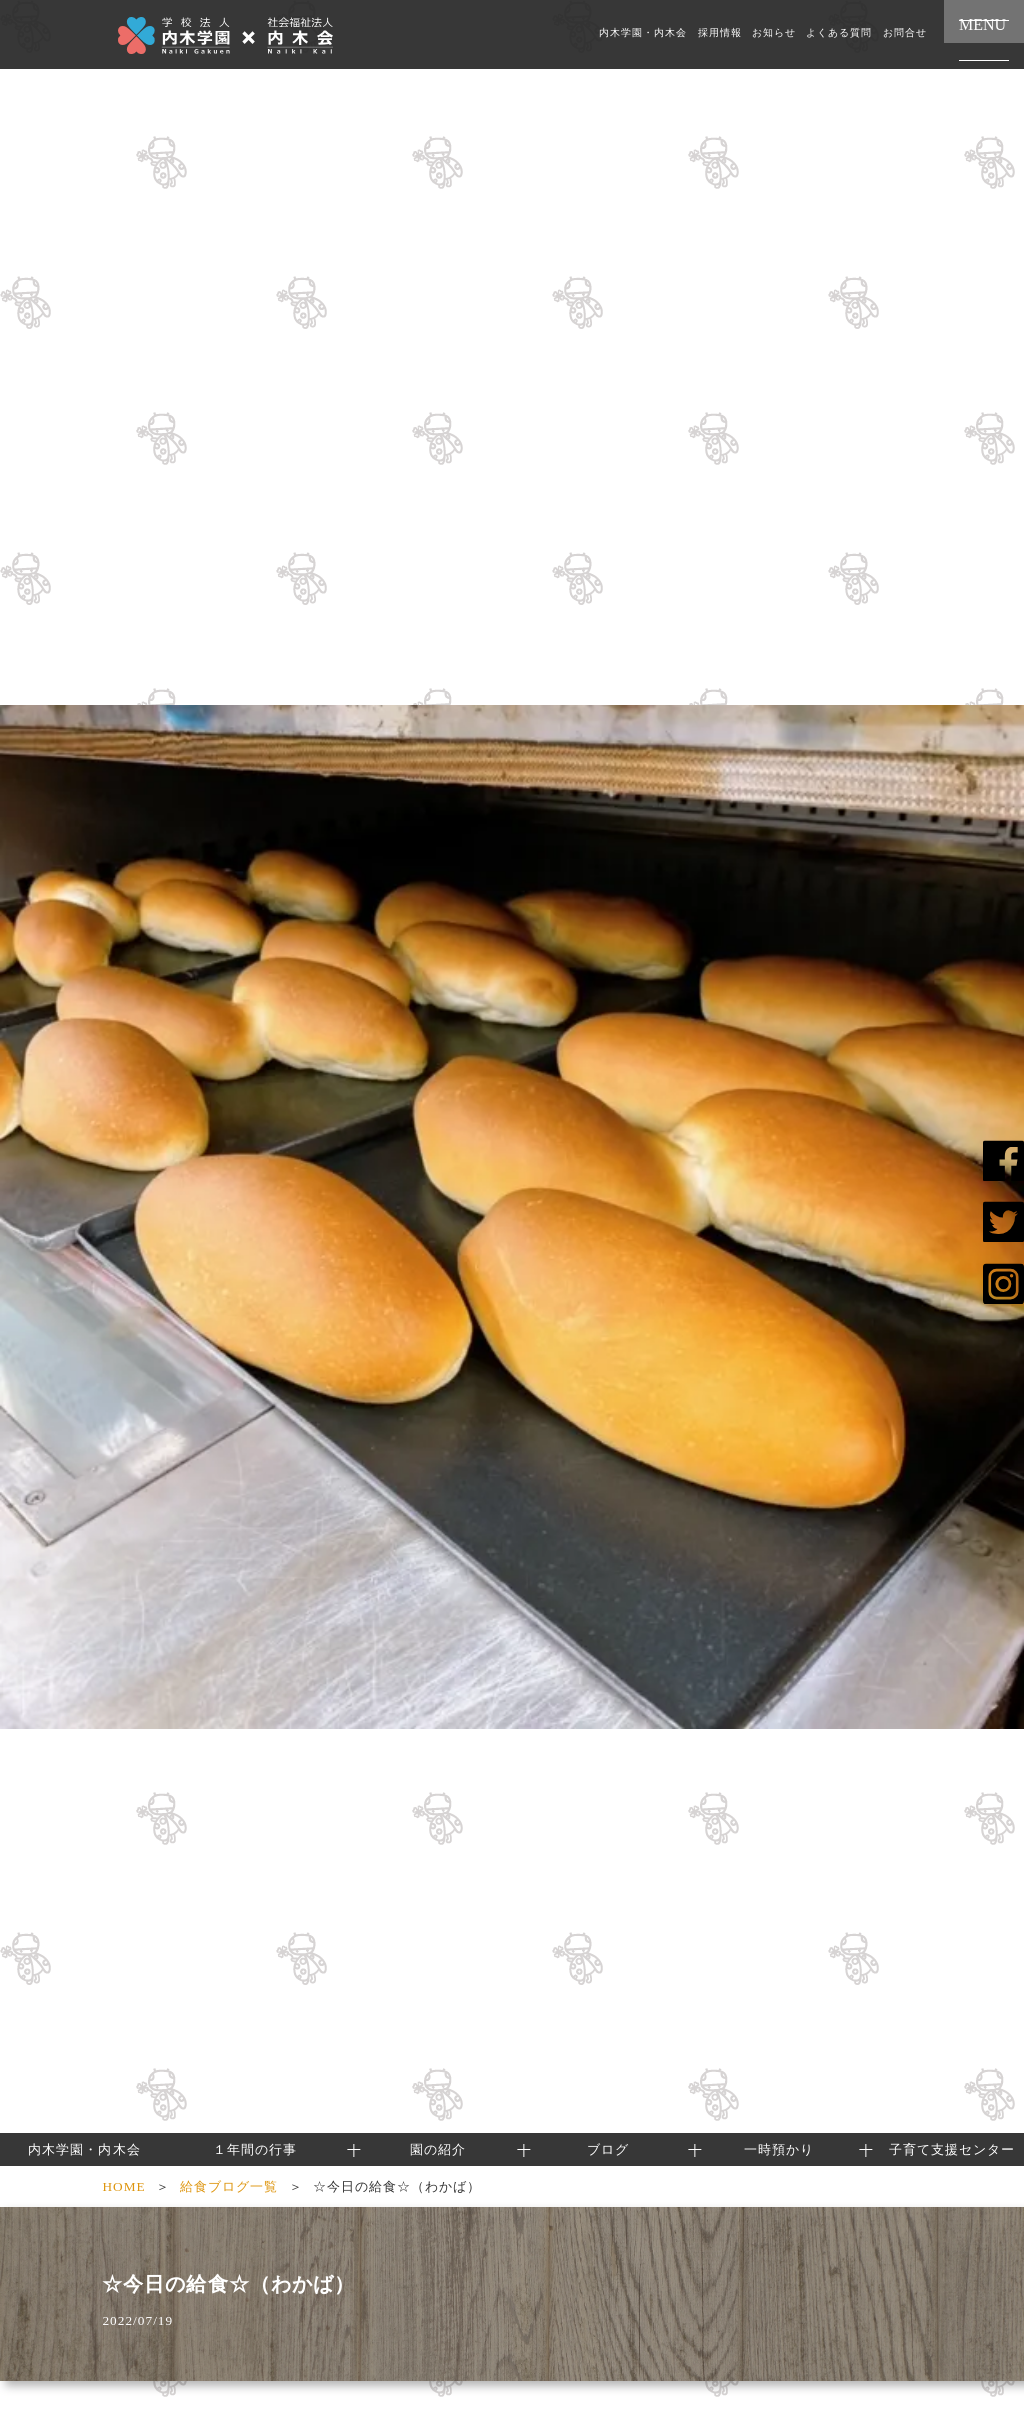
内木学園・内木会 (643, 33)
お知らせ (774, 33)
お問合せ (905, 33)
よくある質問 (839, 33)
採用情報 (720, 33)
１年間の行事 (255, 2149)
